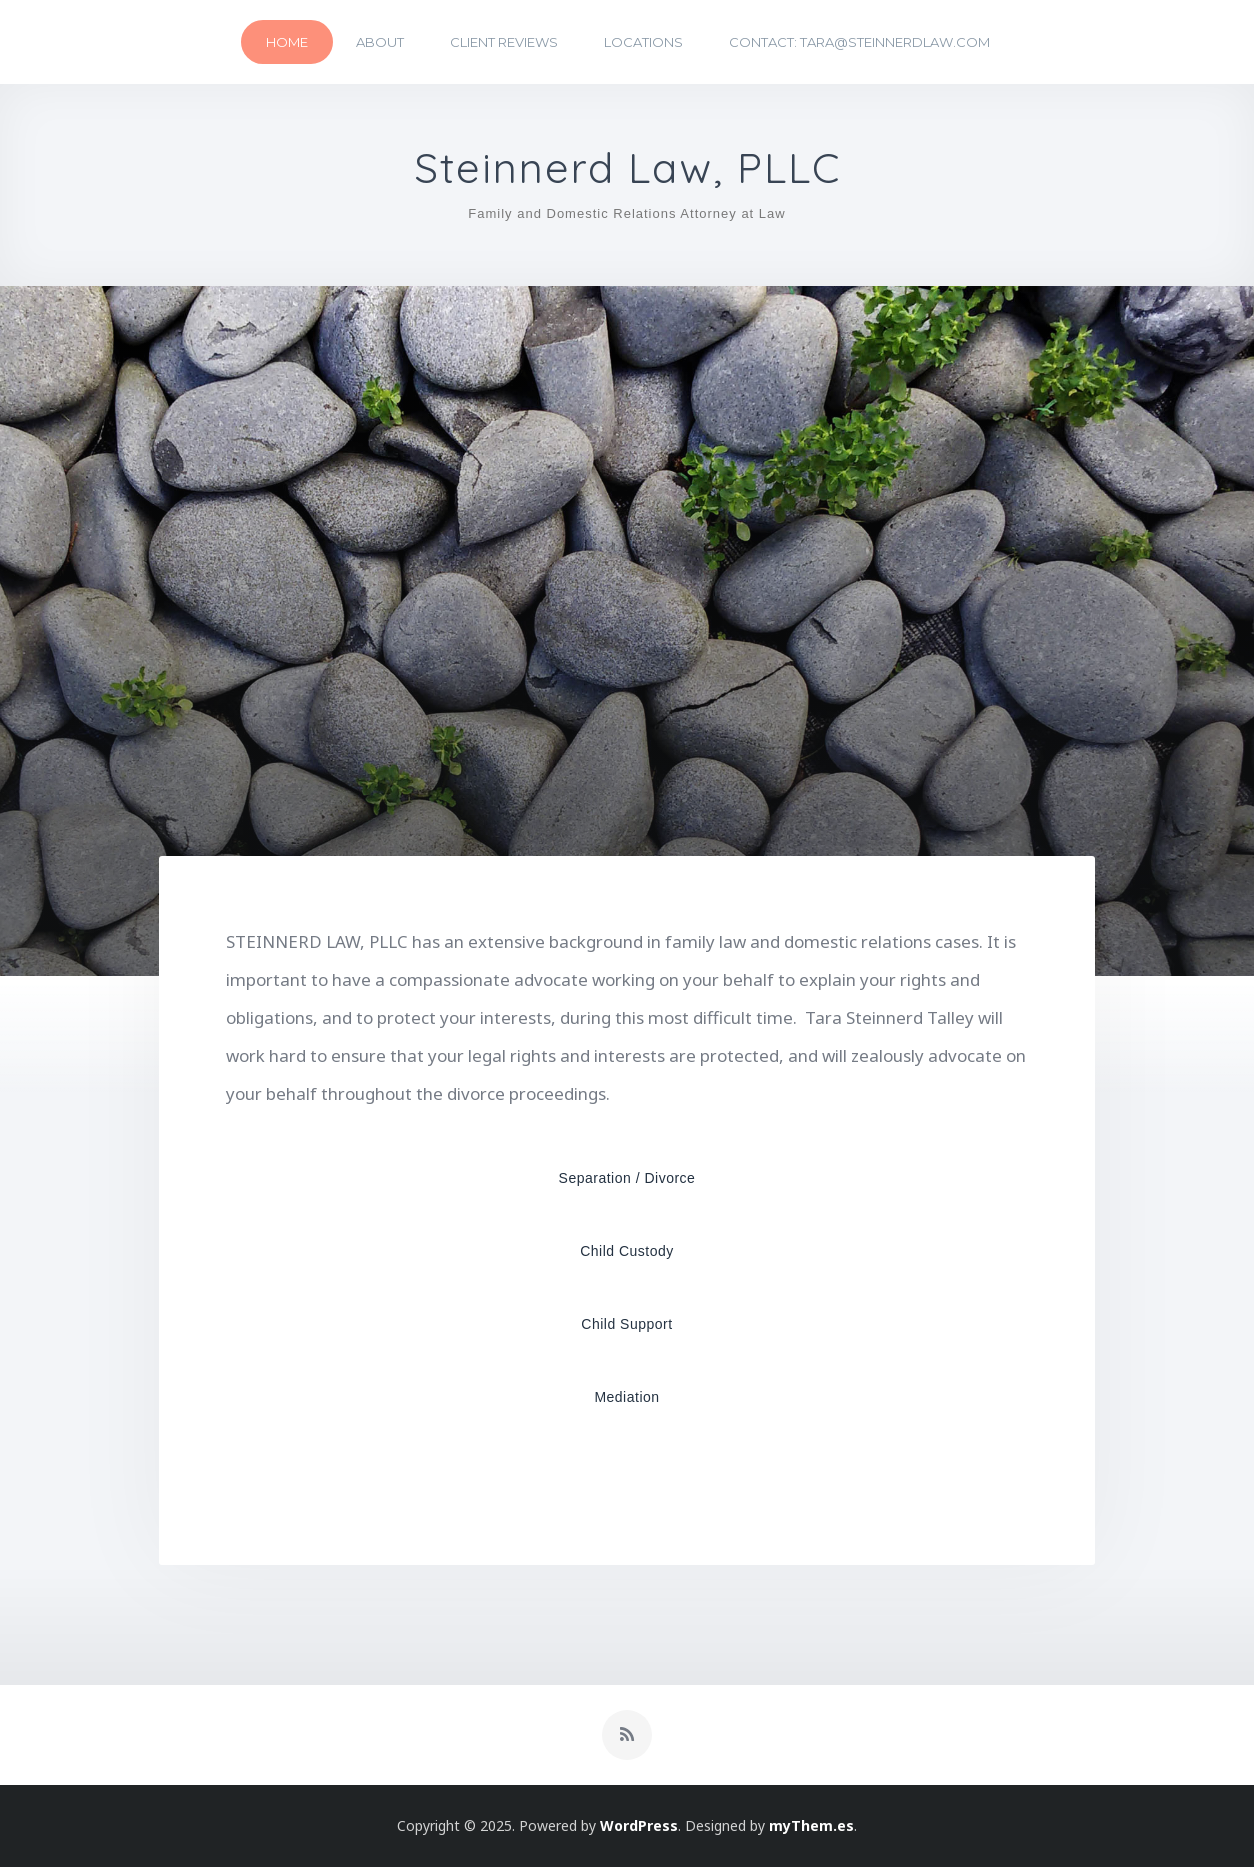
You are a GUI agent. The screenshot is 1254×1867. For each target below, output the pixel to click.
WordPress (639, 1825)
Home (287, 42)
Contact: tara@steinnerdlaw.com (859, 42)
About (380, 42)
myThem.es (811, 1825)
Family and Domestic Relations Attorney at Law (626, 213)
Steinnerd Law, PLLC (627, 169)
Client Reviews (504, 42)
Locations (643, 42)
